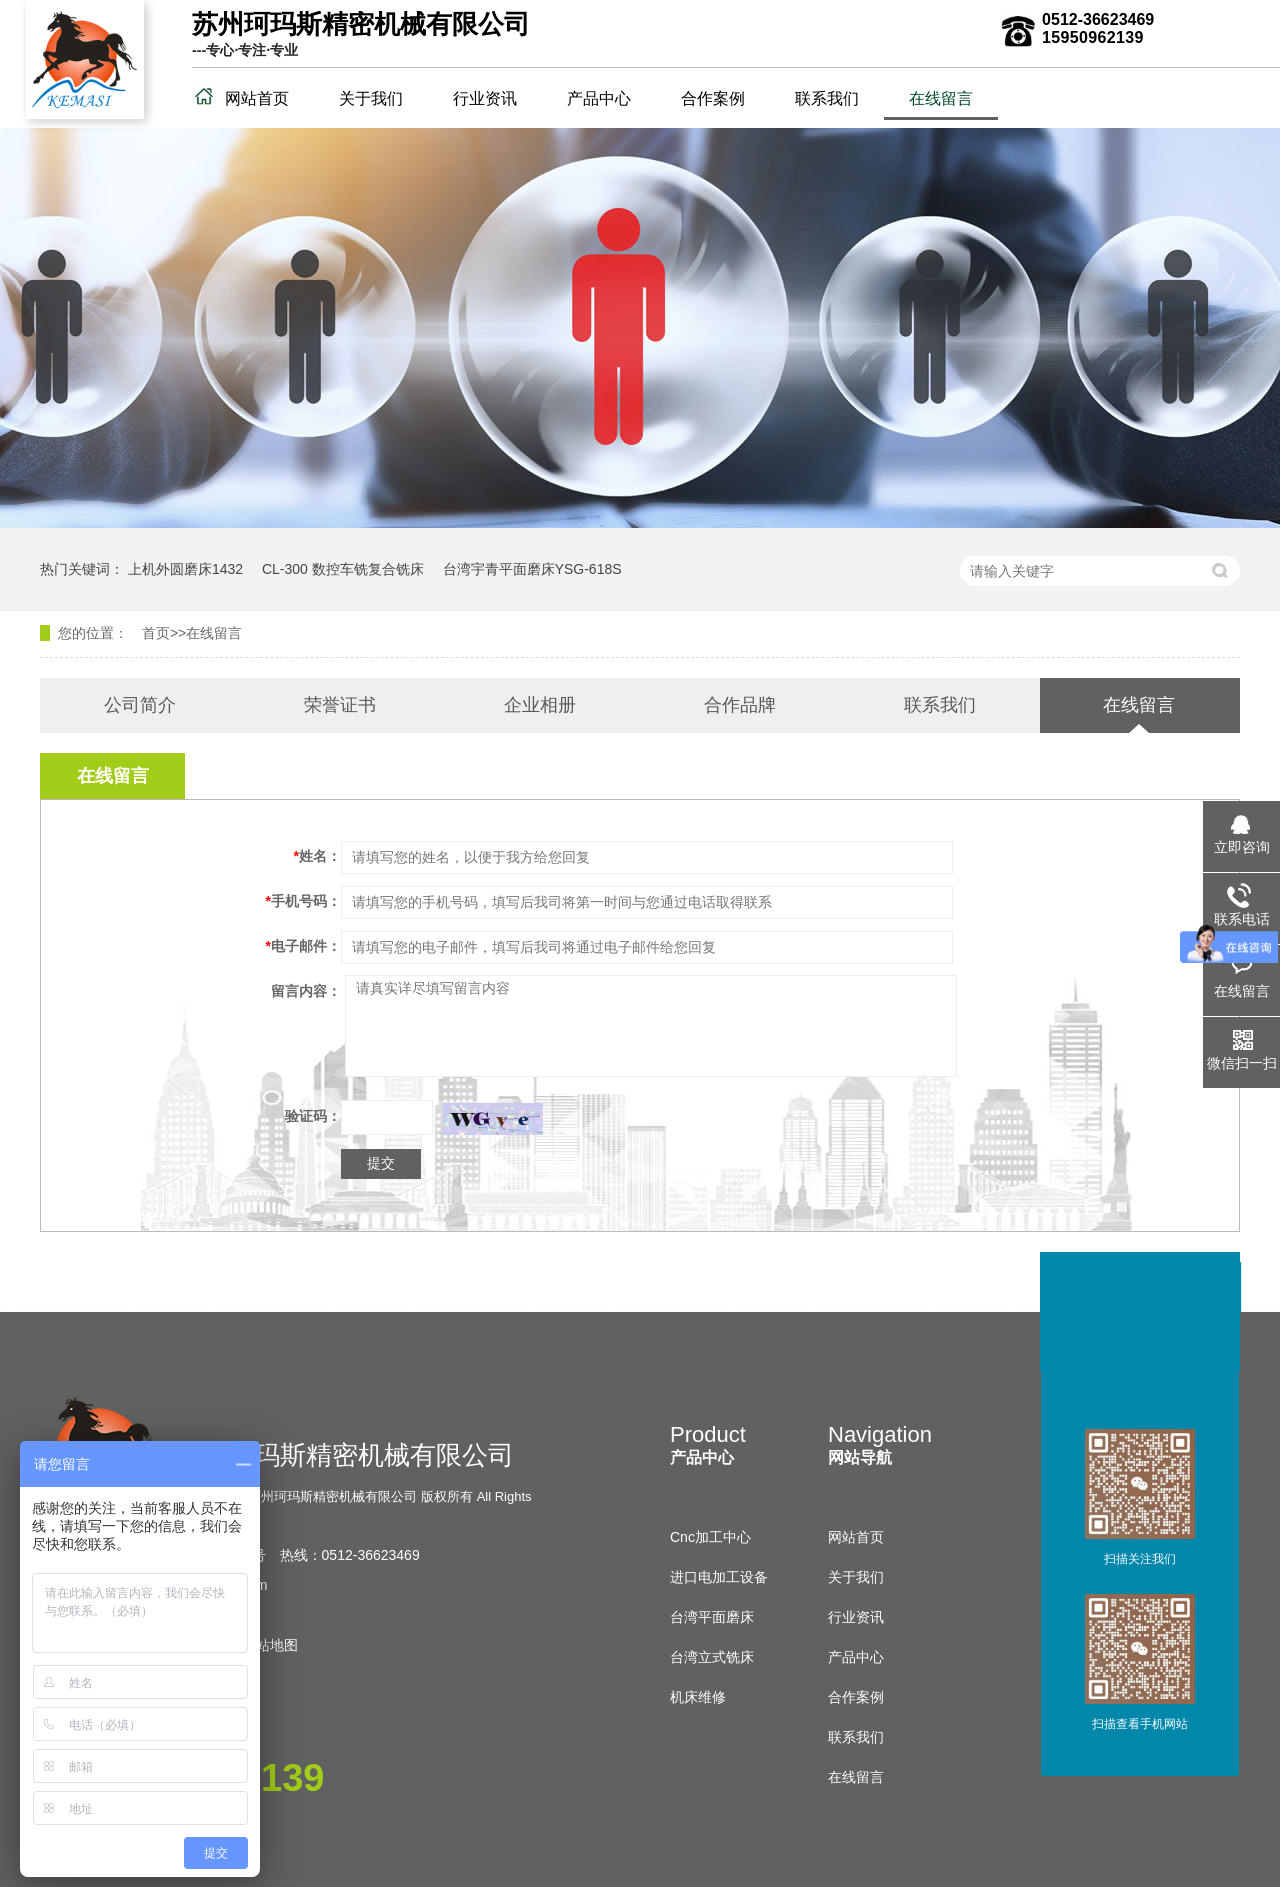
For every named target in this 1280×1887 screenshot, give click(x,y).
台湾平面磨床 (712, 1617)
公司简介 (140, 705)
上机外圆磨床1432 (185, 569)
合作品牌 (740, 705)
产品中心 (599, 98)
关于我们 (371, 98)
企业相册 (540, 705)
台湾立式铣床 (712, 1657)
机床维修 (698, 1697)
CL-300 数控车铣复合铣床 (343, 569)
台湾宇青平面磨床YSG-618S (532, 569)
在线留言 (941, 98)
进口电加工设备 (719, 1577)
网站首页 (257, 98)
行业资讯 (485, 98)
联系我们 (827, 98)
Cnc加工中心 (710, 1537)
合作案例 (713, 98)
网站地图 (270, 1645)
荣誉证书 (340, 705)
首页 (156, 633)
